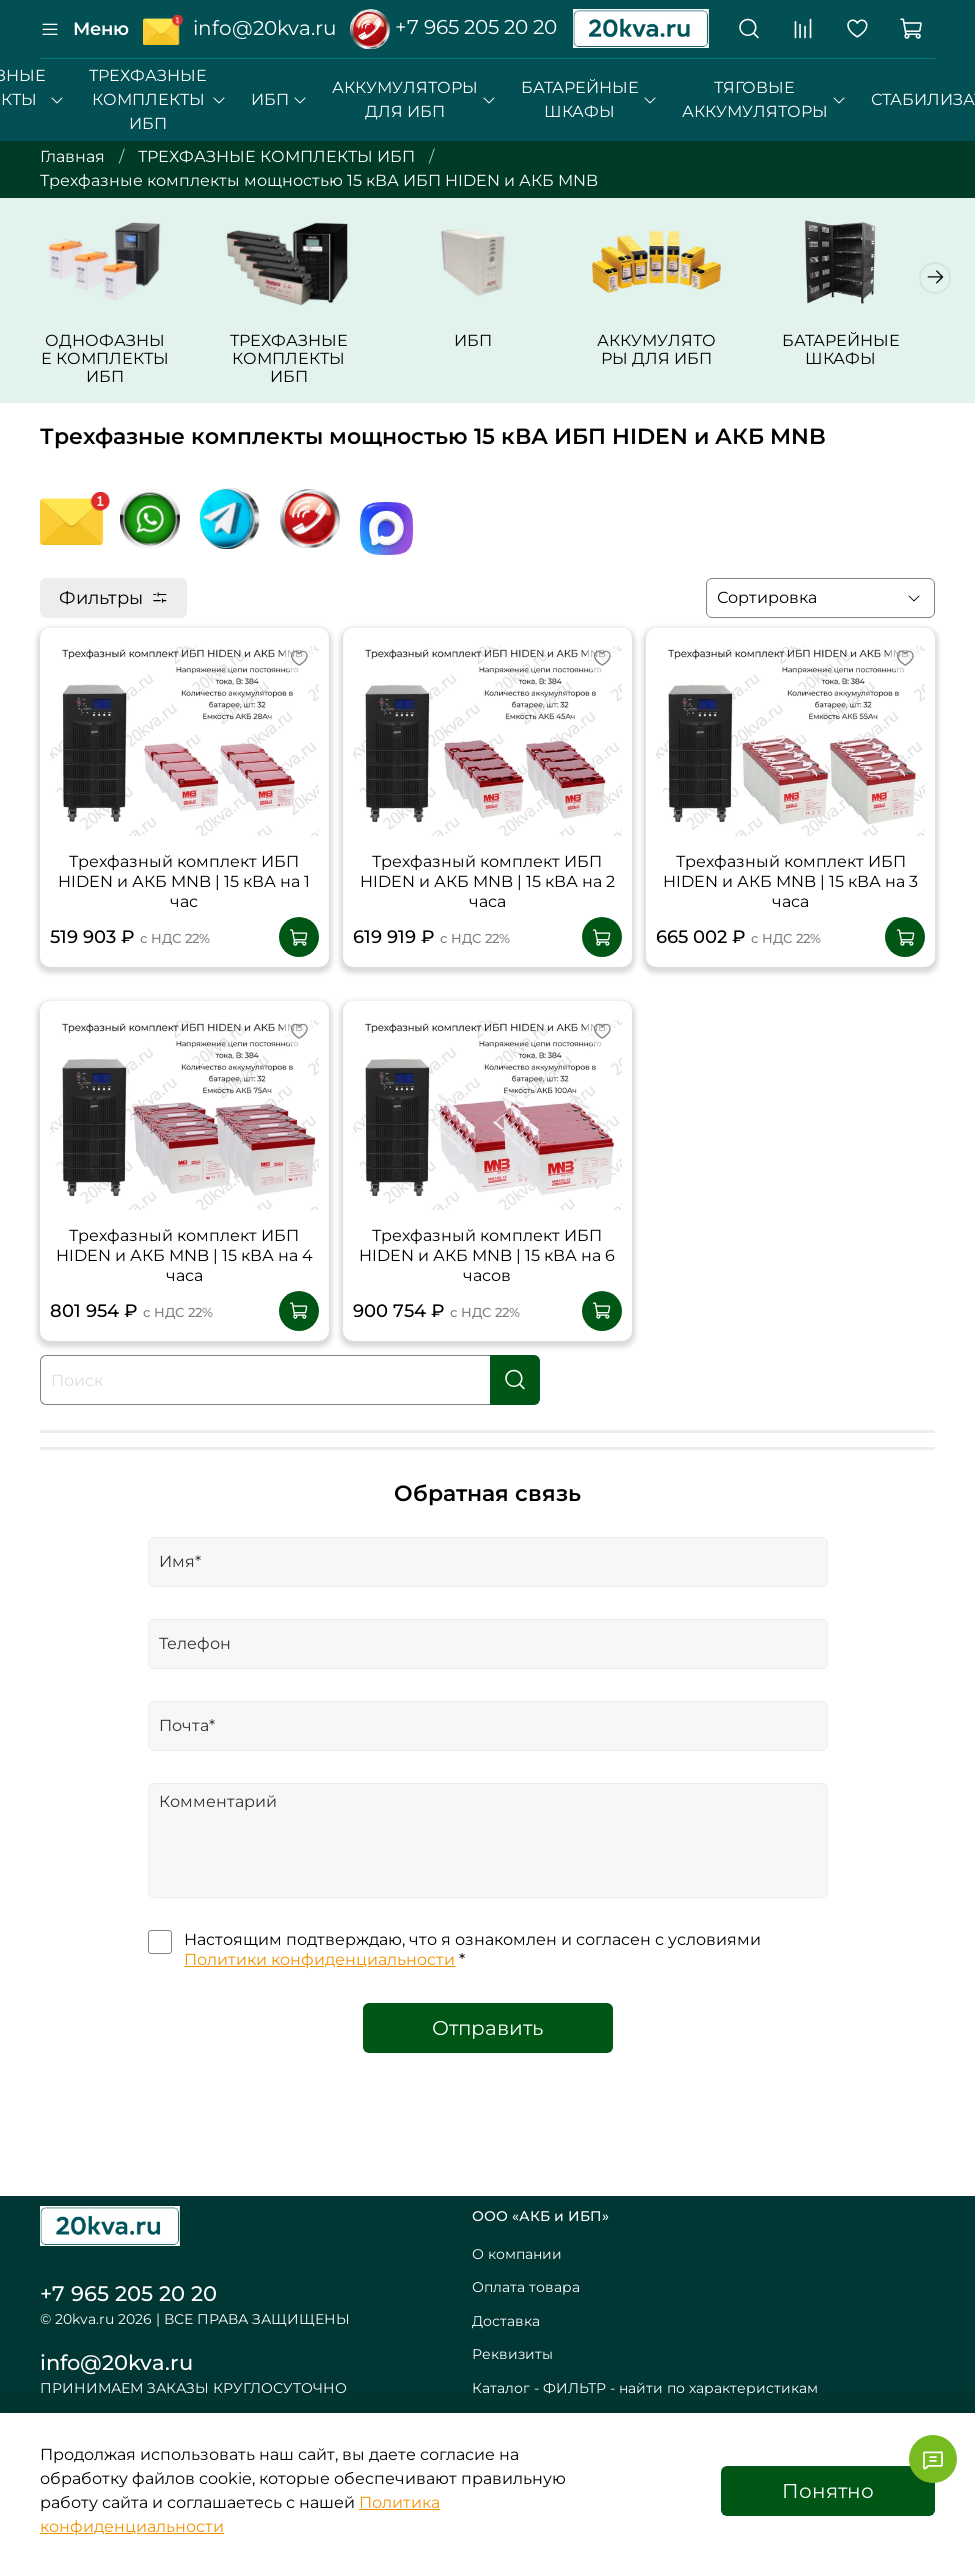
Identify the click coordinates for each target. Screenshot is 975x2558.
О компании (517, 2254)
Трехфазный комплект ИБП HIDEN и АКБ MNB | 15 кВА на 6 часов (487, 1282)
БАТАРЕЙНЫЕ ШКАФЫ (589, 99)
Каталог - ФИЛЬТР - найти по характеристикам (645, 2388)
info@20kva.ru (116, 2362)
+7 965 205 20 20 (453, 27)
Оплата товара (526, 2287)
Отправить (487, 2055)
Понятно (828, 2491)
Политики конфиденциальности (319, 1986)
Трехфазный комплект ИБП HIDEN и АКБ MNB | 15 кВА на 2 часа (487, 908)
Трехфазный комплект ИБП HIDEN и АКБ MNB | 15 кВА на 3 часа (790, 908)
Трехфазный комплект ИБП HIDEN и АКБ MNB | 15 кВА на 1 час (184, 908)
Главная (72, 156)
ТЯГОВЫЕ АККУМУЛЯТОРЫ (764, 99)
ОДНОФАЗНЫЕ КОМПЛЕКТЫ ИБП (131, 393)
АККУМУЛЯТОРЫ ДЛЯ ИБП (414, 99)
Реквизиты (512, 2354)
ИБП (279, 99)
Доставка (506, 2321)
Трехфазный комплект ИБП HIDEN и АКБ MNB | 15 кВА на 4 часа (184, 1282)
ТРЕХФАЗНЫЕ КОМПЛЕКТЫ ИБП (157, 99)
